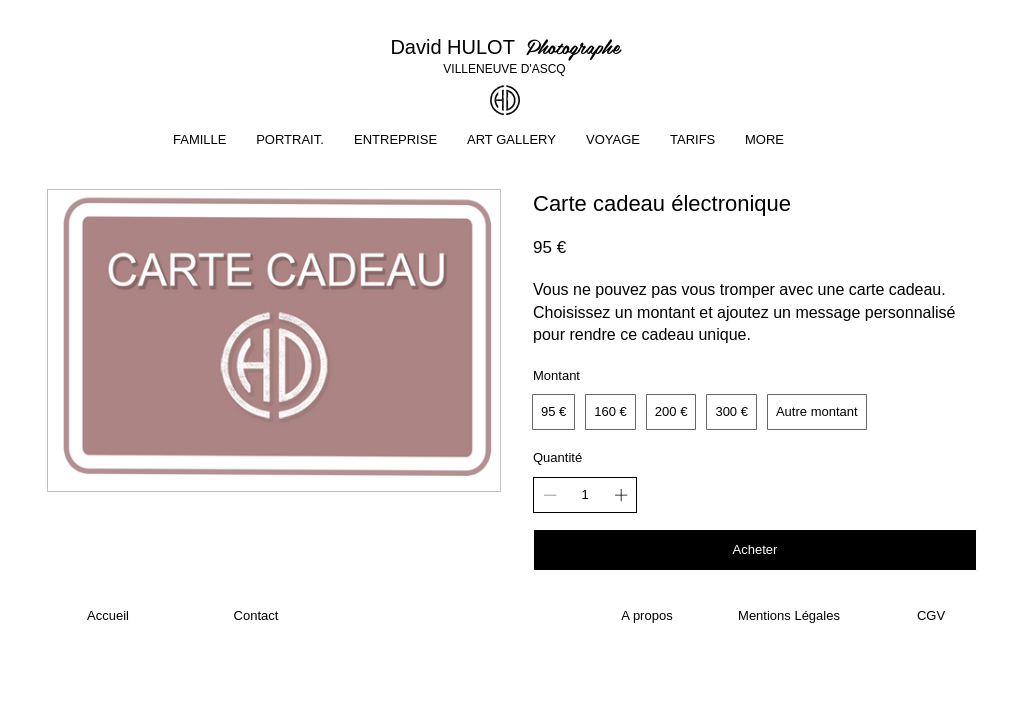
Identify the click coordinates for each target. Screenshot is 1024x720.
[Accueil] (108, 616)
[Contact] (256, 616)
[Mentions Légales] (789, 616)
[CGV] (931, 616)
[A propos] (647, 616)
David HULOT (457, 47)
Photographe (573, 46)
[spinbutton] (585, 495)
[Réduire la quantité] (550, 495)
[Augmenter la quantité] (621, 495)
